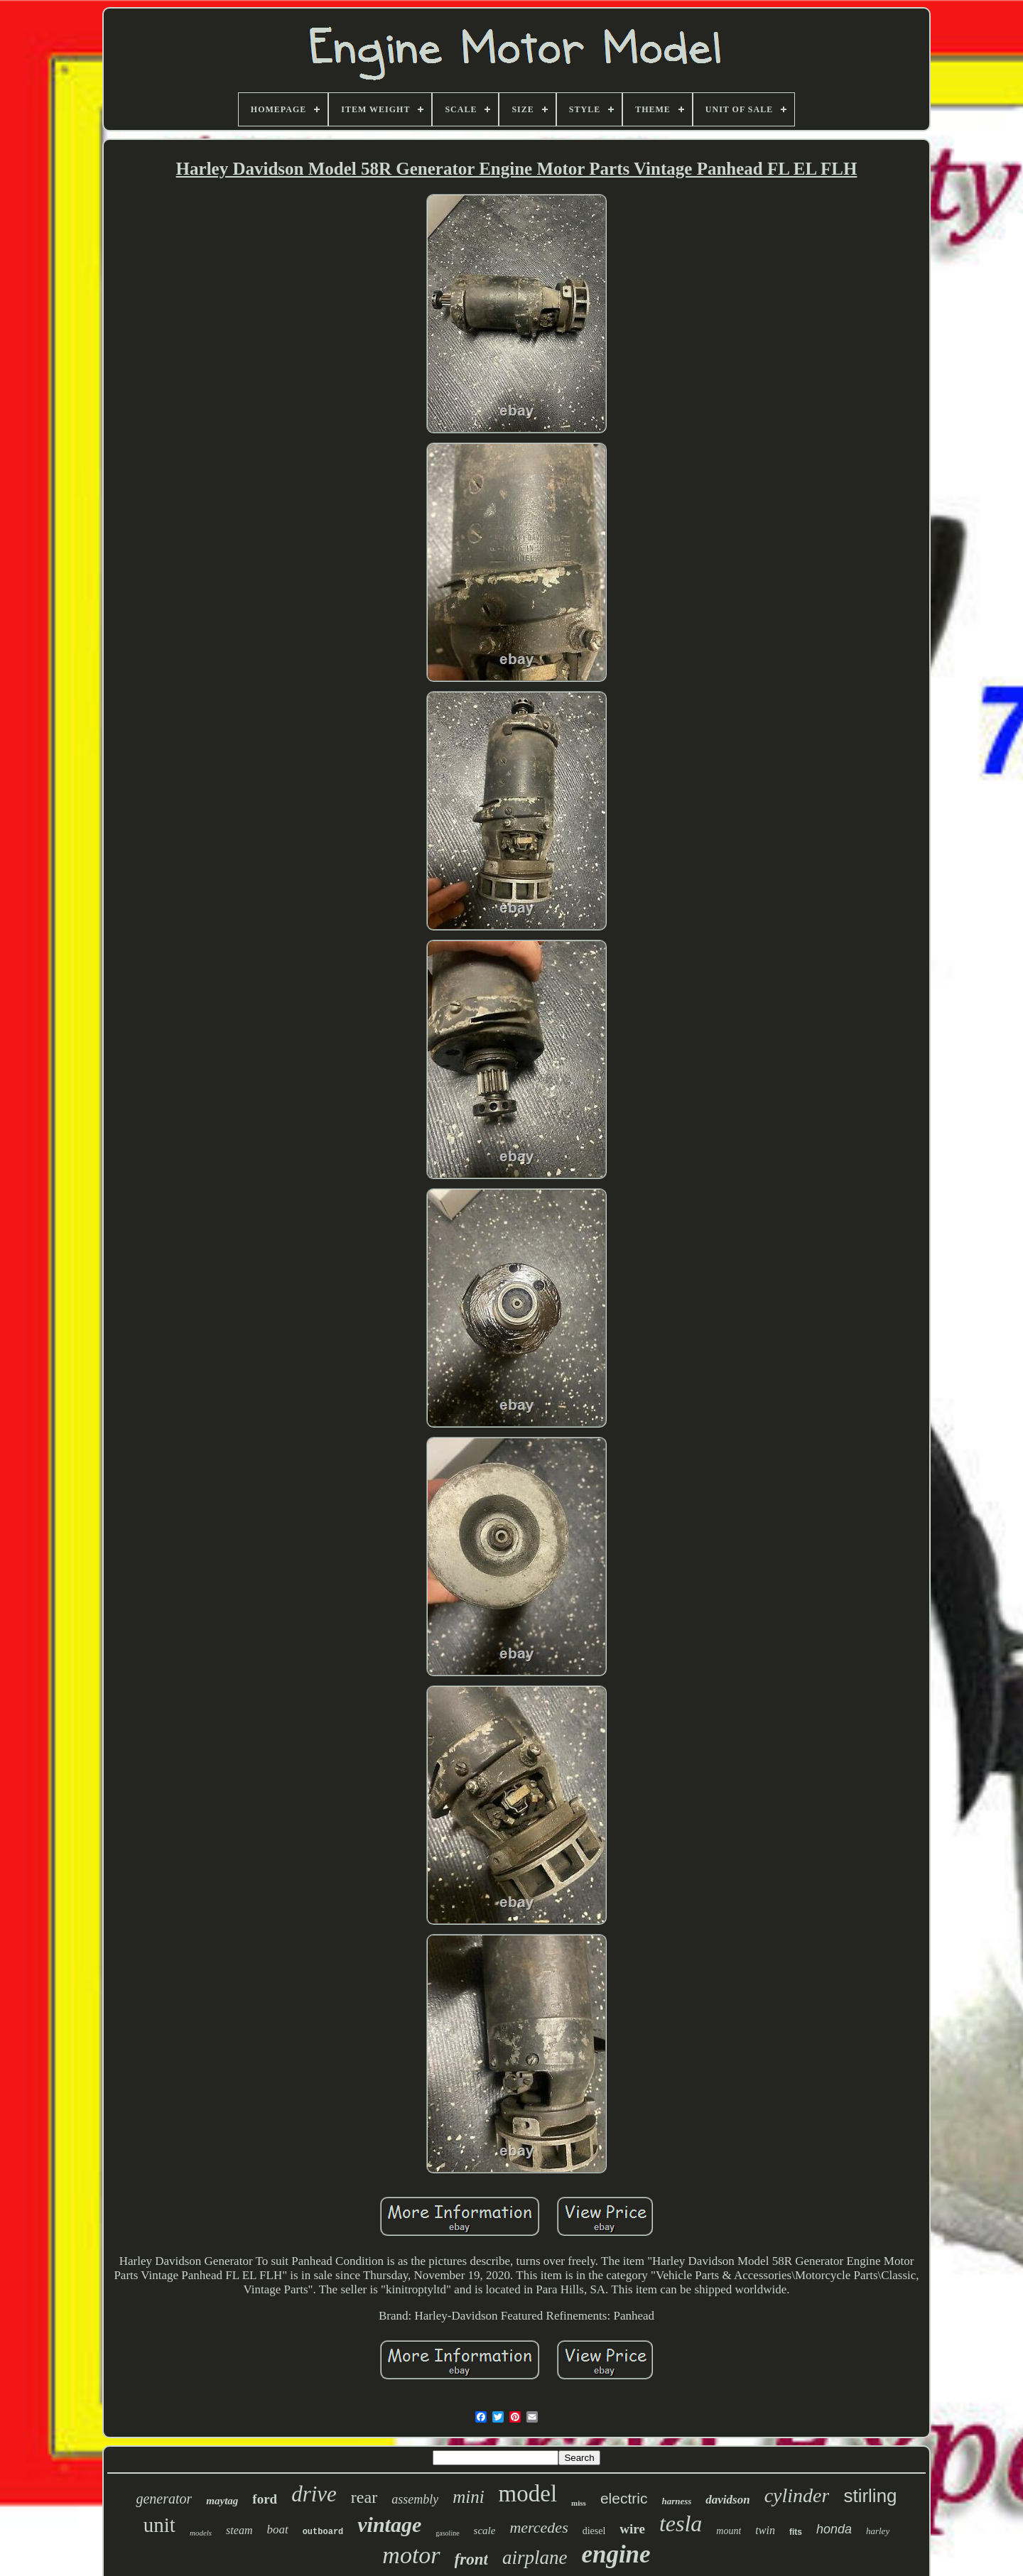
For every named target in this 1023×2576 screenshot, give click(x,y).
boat (277, 2529)
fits (795, 2532)
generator (164, 2498)
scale (485, 2530)
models (201, 2532)
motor (411, 2555)
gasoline (447, 2533)
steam (239, 2530)
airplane (535, 2557)
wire (632, 2528)
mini (468, 2496)
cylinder (797, 2495)
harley (877, 2531)
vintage (389, 2524)
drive (314, 2494)
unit (159, 2524)
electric (624, 2498)
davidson (727, 2499)
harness (676, 2501)
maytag (222, 2500)
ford (264, 2498)
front (471, 2559)
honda (834, 2529)
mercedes (538, 2527)
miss (578, 2503)
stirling (870, 2495)
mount (728, 2531)
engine (615, 2554)
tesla (680, 2523)
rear (364, 2497)
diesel (594, 2531)
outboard (323, 2532)
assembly (414, 2499)
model (528, 2493)
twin (765, 2530)
